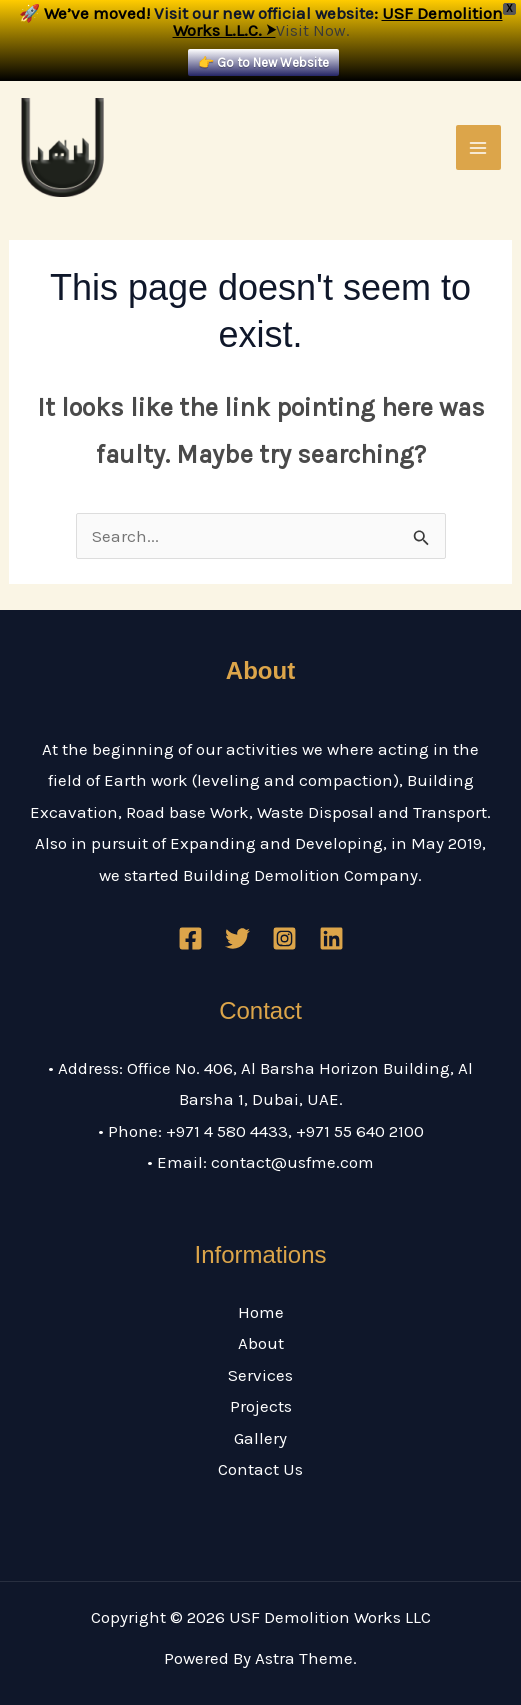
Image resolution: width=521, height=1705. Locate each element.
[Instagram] (284, 938)
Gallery (260, 1438)
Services (260, 1375)
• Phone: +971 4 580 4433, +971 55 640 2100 (261, 1131)
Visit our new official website (264, 13)
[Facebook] (190, 938)
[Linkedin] (331, 938)
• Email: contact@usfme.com (260, 1162)
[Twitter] (237, 938)
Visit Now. (312, 30)
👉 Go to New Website (263, 62)
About (261, 1343)
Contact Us (260, 1469)
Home (261, 1312)
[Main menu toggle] (479, 148)
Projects (261, 1406)
